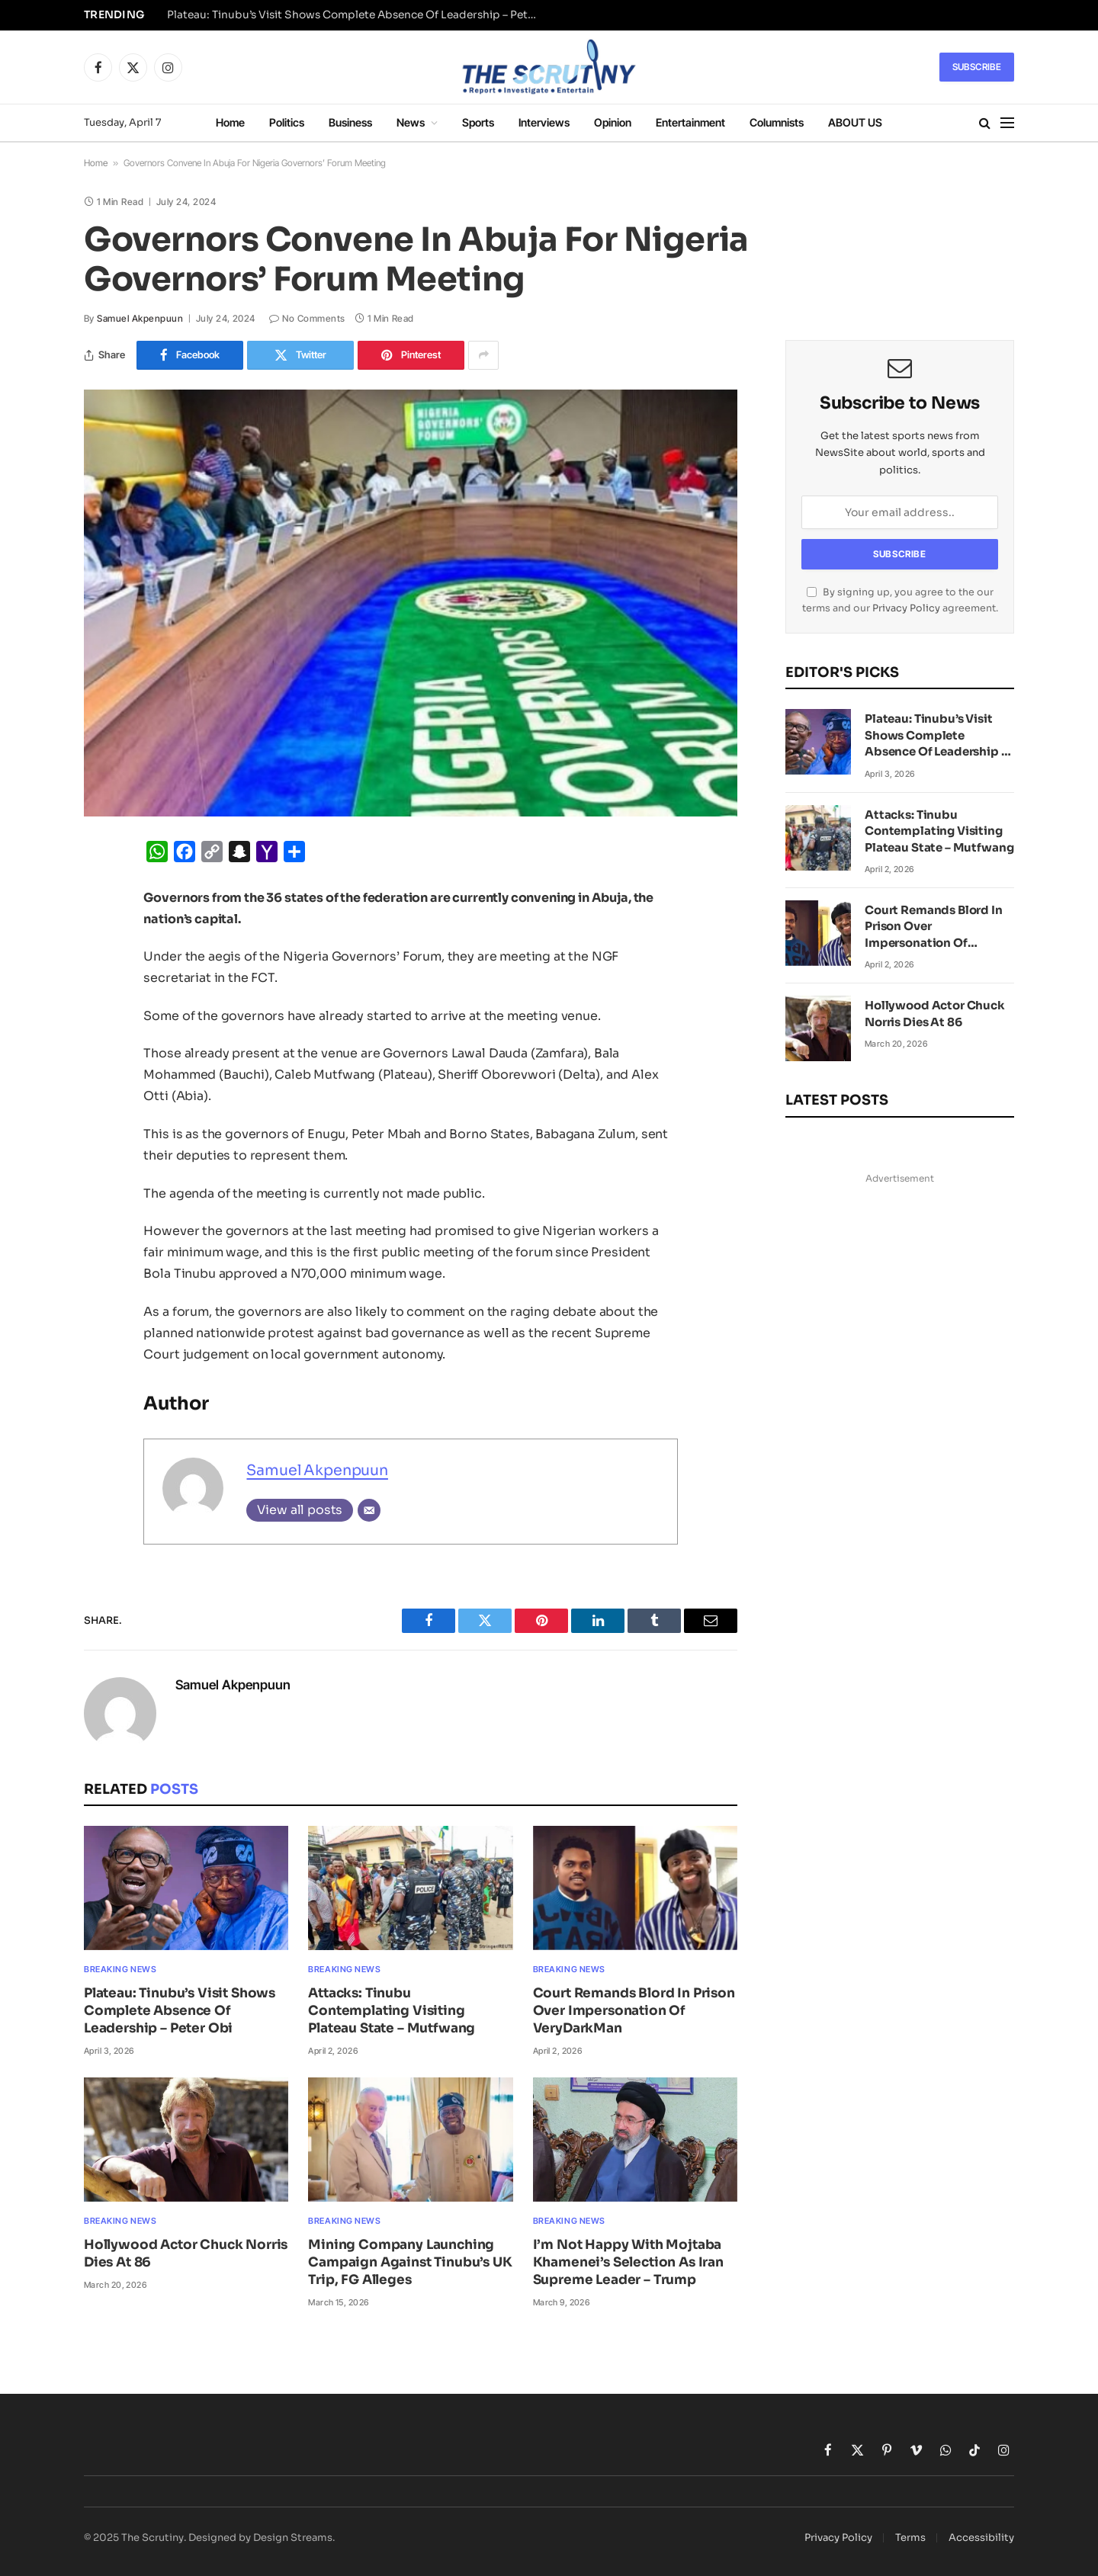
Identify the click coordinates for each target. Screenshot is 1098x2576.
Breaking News (120, 1969)
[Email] (369, 1510)
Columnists (777, 122)
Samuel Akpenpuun (140, 318)
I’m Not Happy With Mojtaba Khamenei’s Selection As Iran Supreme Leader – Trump (628, 2262)
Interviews (544, 122)
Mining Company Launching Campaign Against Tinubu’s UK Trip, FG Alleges (410, 2262)
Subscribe (976, 66)
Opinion (612, 122)
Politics (286, 122)
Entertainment (690, 122)
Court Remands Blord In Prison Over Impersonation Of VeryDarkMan (634, 2010)
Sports (478, 122)
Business (350, 122)
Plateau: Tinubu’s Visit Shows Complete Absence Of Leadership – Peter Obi (357, 14)
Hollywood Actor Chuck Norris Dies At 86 (185, 2253)
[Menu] (1007, 123)
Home (230, 122)
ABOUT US (855, 122)
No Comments (307, 318)
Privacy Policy (906, 608)
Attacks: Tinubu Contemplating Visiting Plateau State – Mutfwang (391, 2010)
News (410, 122)
